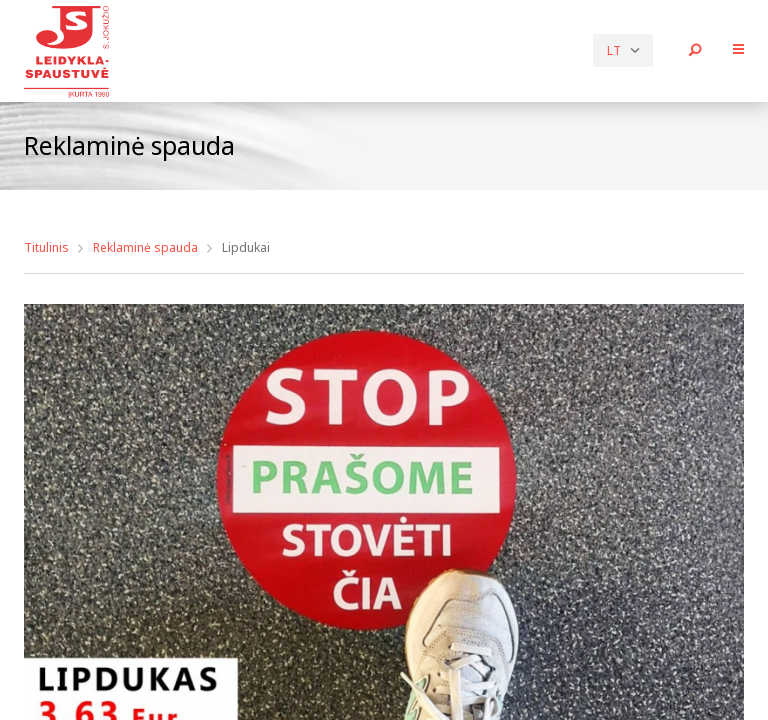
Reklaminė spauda (145, 247)
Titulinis (46, 247)
